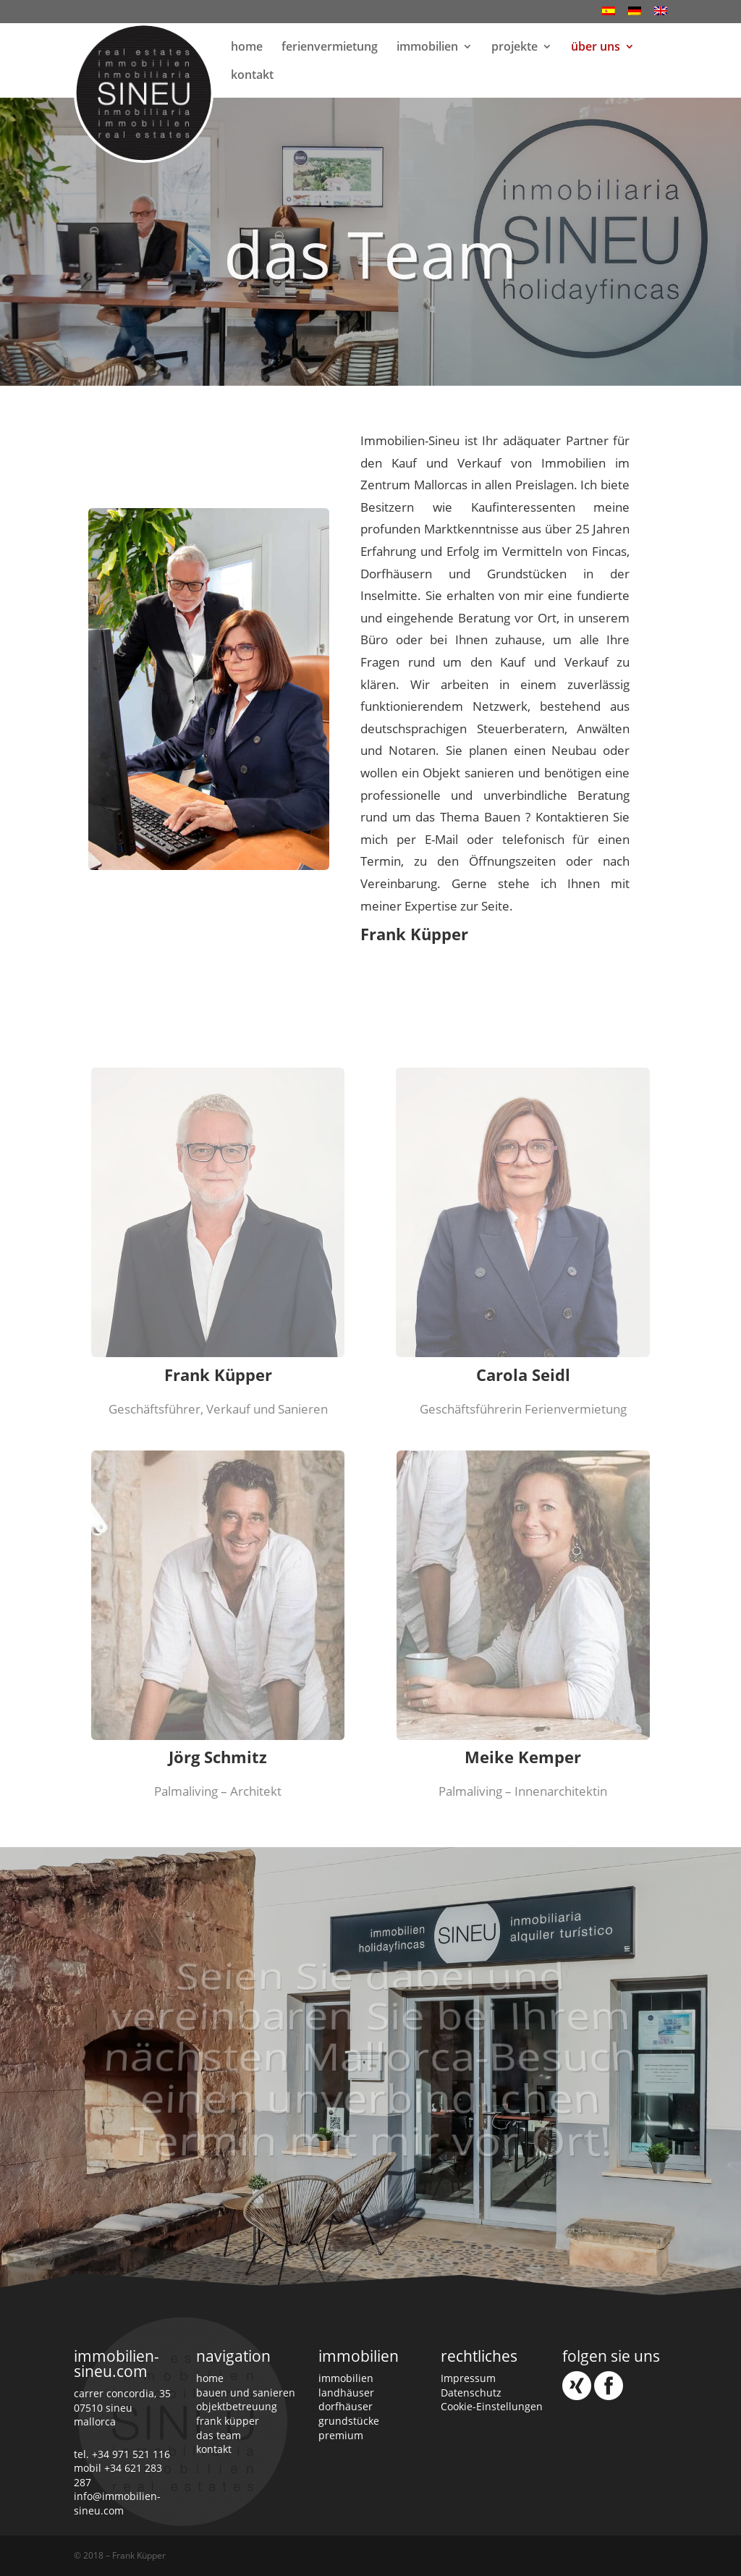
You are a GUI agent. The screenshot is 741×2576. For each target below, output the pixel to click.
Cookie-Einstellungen (492, 2406)
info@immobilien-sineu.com (117, 2503)
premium (340, 2435)
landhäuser (346, 2392)
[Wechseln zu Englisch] (660, 15)
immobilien (427, 47)
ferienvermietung (329, 47)
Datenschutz (471, 2392)
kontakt (252, 76)
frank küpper (227, 2421)
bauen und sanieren (245, 2392)
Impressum (468, 2378)
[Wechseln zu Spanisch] (608, 15)
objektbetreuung (236, 2406)
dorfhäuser (345, 2406)
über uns (595, 47)
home (247, 47)
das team (218, 2435)
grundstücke (348, 2421)
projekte (514, 47)
